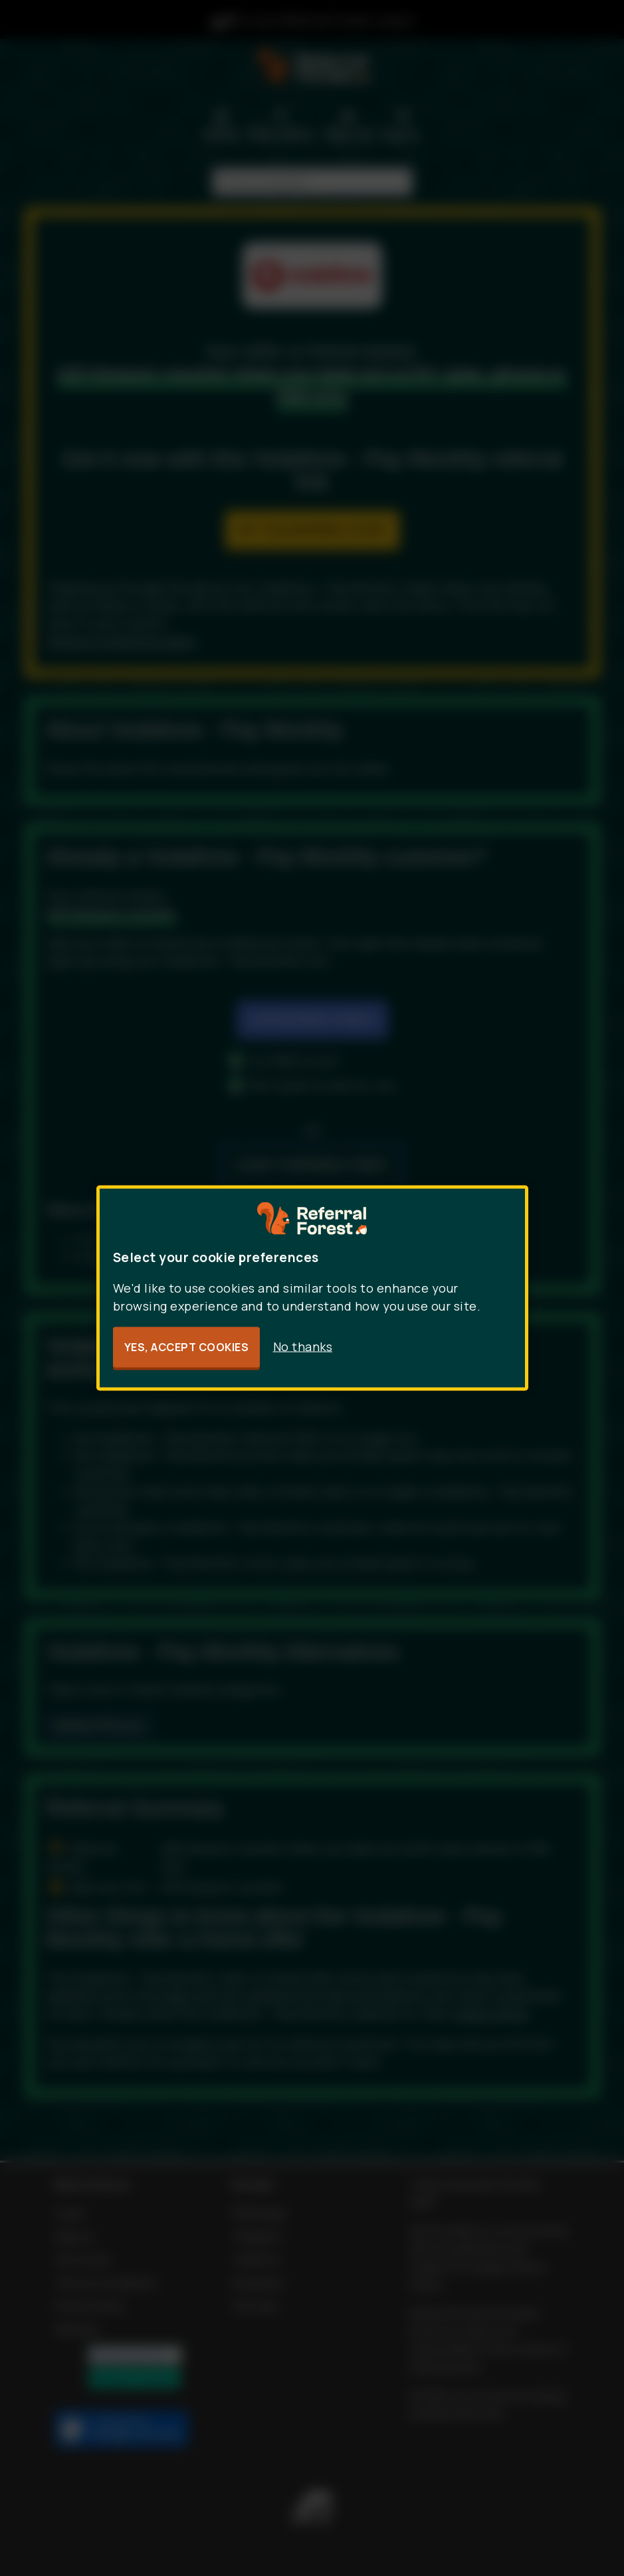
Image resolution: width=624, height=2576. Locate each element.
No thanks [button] (303, 1346)
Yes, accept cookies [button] (186, 1347)
